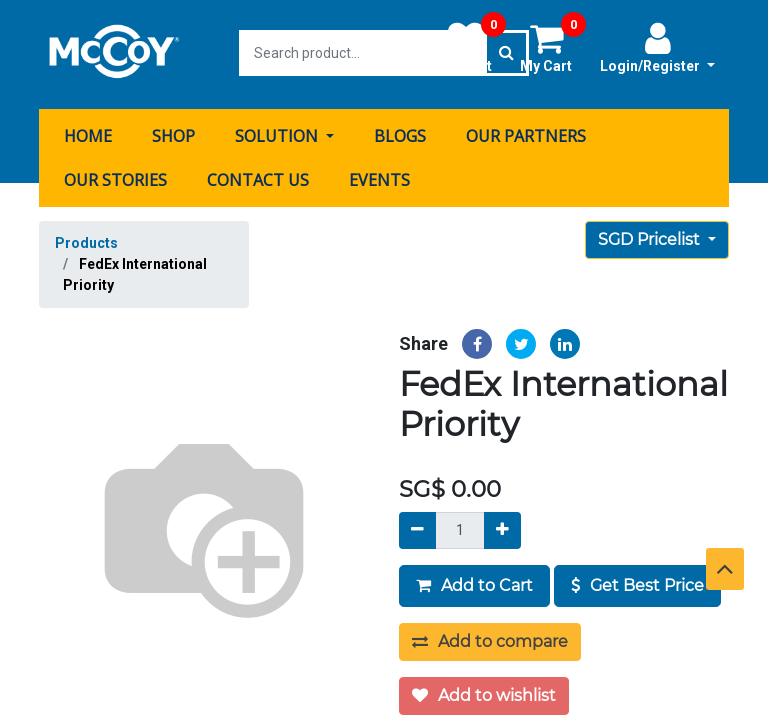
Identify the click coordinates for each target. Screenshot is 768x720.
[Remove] (417, 527)
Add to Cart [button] (474, 582)
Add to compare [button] (490, 638)
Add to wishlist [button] (484, 692)
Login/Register (657, 47)
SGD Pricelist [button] (651, 236)
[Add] (502, 527)
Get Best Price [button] (637, 582)
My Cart (553, 47)
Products (86, 240)
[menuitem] (88, 133)
